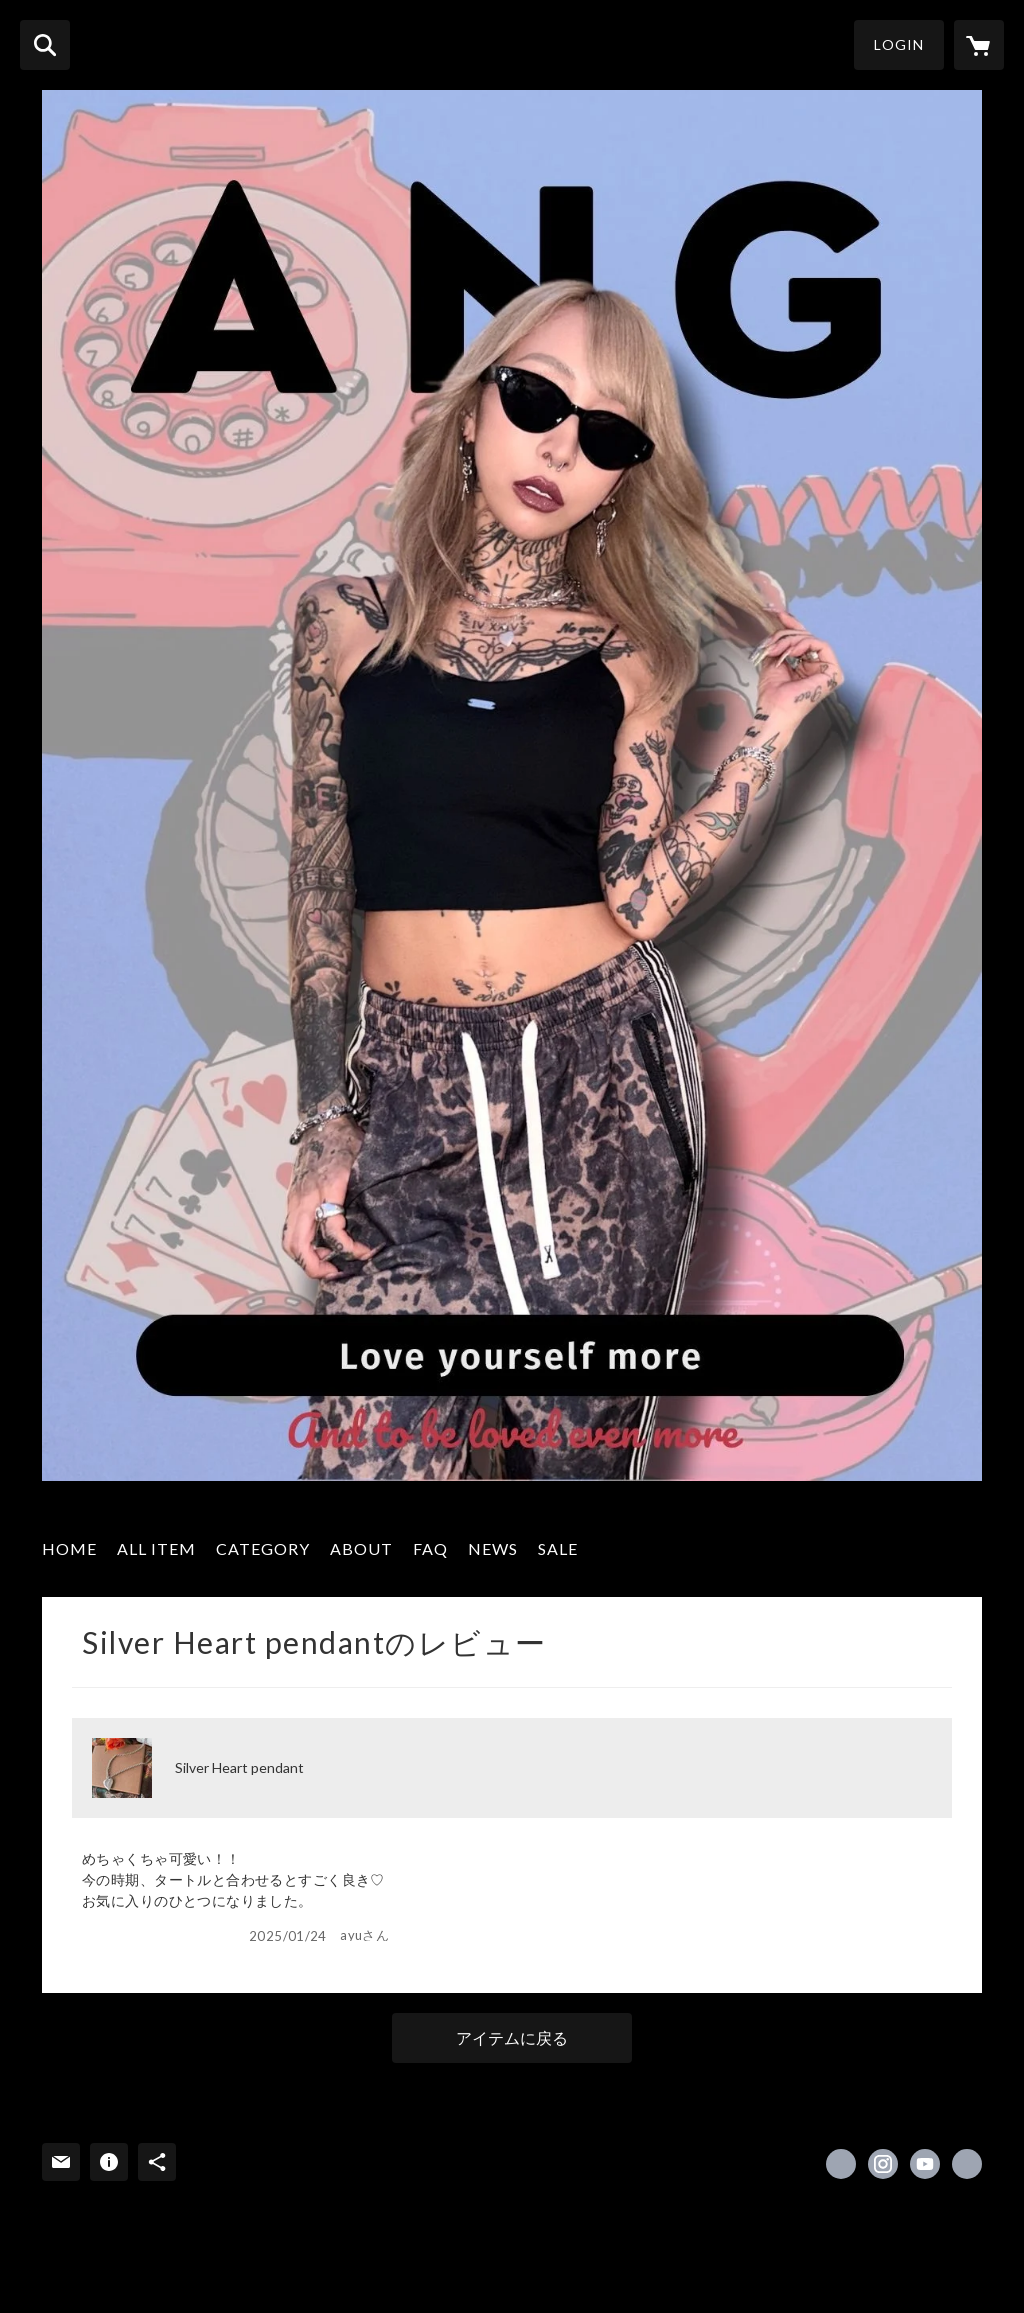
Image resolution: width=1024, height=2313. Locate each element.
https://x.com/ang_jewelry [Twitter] (841, 2164)
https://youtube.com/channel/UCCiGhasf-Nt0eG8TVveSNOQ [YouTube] (925, 2164)
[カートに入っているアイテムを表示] (979, 45)
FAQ (430, 1548)
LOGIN (899, 44)
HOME (69, 1548)
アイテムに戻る (512, 2037)
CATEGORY (263, 1548)
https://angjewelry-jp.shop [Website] (967, 2164)
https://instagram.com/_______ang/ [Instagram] (883, 2164)
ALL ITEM (156, 1548)
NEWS (493, 1548)
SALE (558, 1548)
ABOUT (361, 1548)
